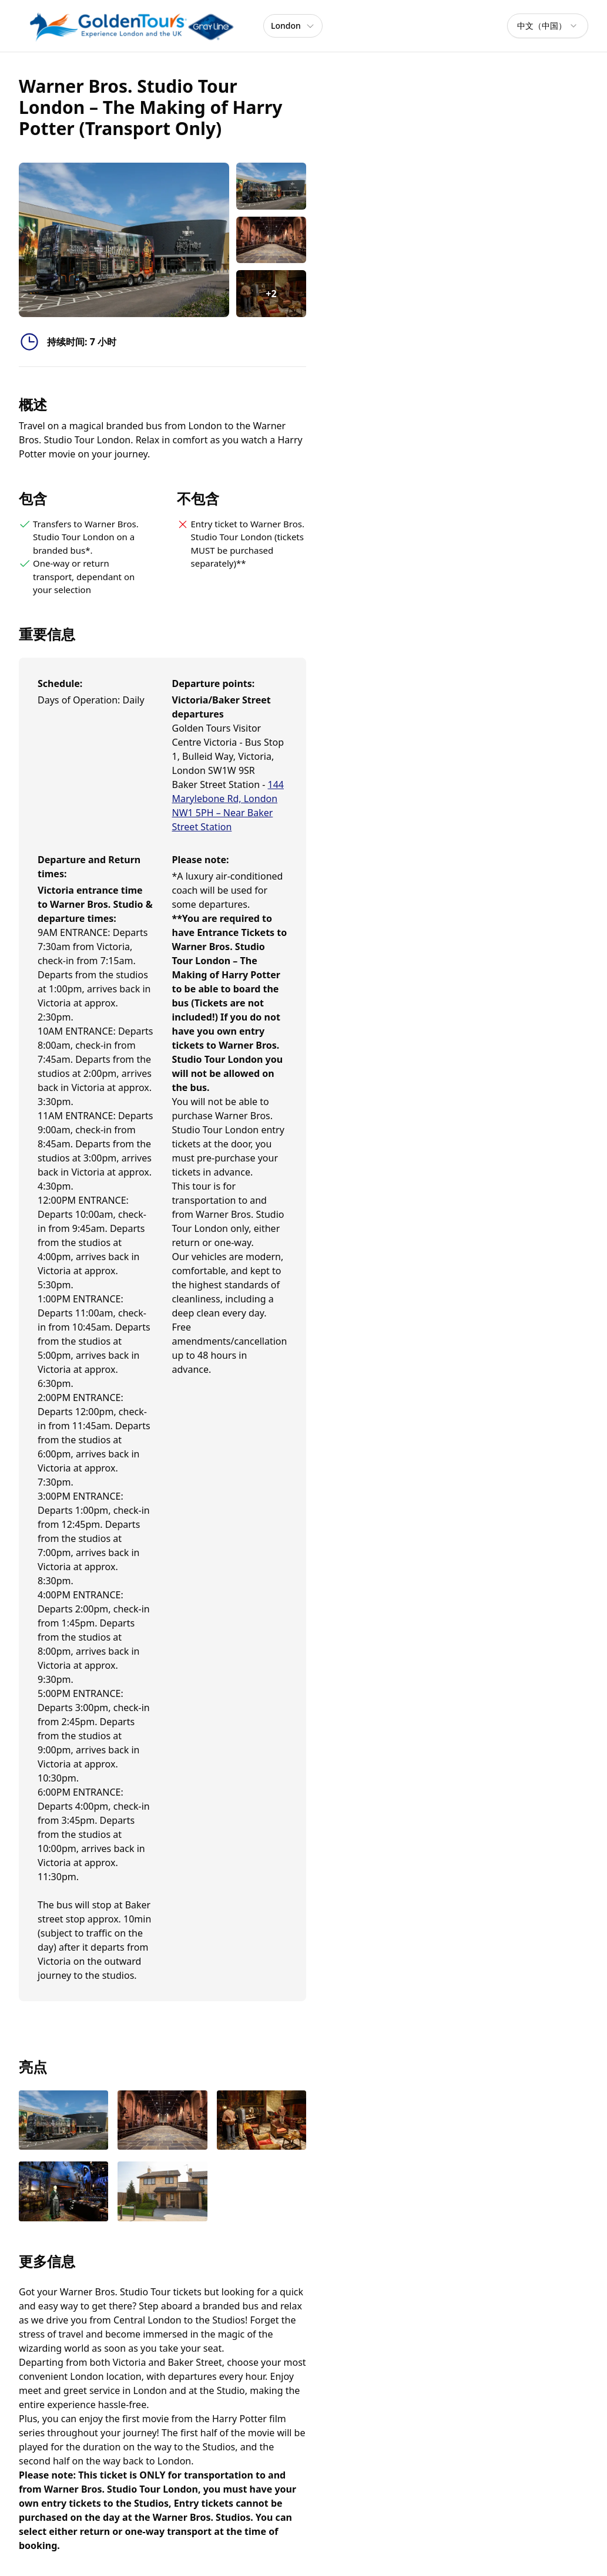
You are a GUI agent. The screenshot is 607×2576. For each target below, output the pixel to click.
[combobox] (547, 26)
